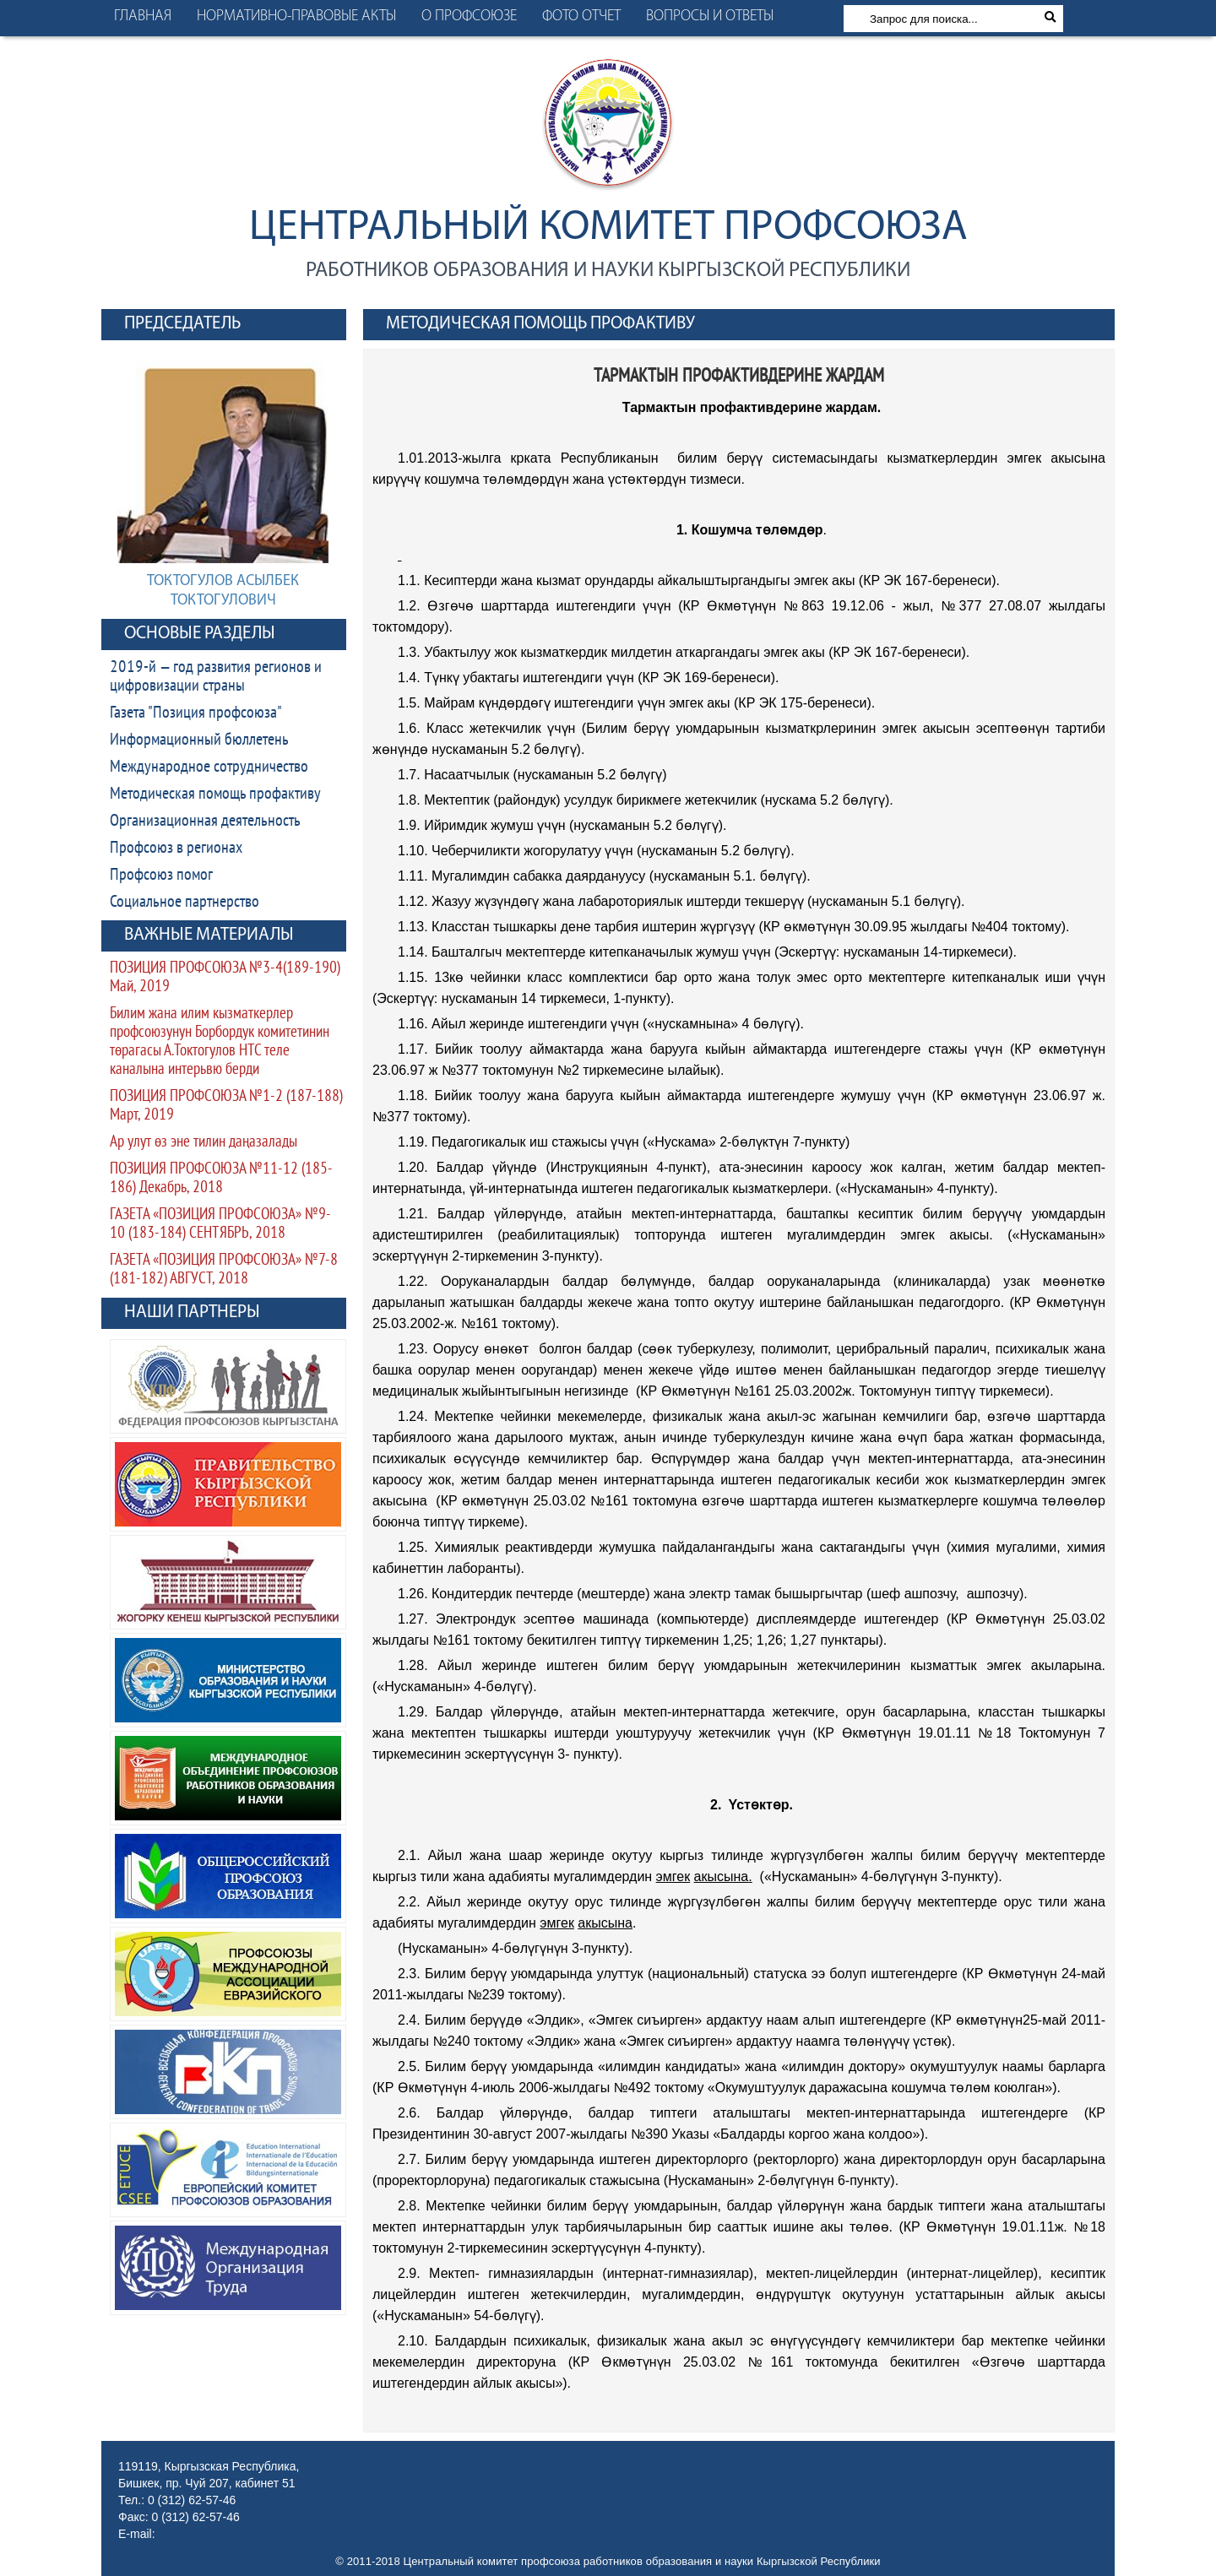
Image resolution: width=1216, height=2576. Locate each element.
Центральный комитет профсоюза (608, 228)
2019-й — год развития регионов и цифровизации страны (216, 677)
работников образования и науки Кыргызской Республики (608, 270)
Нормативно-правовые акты (296, 16)
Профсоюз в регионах (176, 848)
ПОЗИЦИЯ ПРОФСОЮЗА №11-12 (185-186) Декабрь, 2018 (221, 1179)
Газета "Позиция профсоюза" (196, 713)
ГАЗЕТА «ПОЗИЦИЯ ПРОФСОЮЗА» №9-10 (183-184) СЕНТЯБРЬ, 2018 (220, 1224)
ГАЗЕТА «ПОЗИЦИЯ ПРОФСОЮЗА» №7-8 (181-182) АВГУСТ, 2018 (224, 1270)
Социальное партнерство (184, 902)
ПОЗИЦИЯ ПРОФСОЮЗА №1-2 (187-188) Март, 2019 (226, 1106)
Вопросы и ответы (710, 16)
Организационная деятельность (205, 821)
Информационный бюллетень (199, 740)
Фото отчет (581, 16)
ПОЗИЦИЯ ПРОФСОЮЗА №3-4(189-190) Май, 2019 (225, 978)
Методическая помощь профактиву (215, 794)
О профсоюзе (469, 16)
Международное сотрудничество (209, 767)
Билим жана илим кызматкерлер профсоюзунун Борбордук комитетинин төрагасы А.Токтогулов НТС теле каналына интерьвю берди (219, 1042)
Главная (142, 16)
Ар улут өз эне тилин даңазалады (203, 1143)
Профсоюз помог (161, 875)
